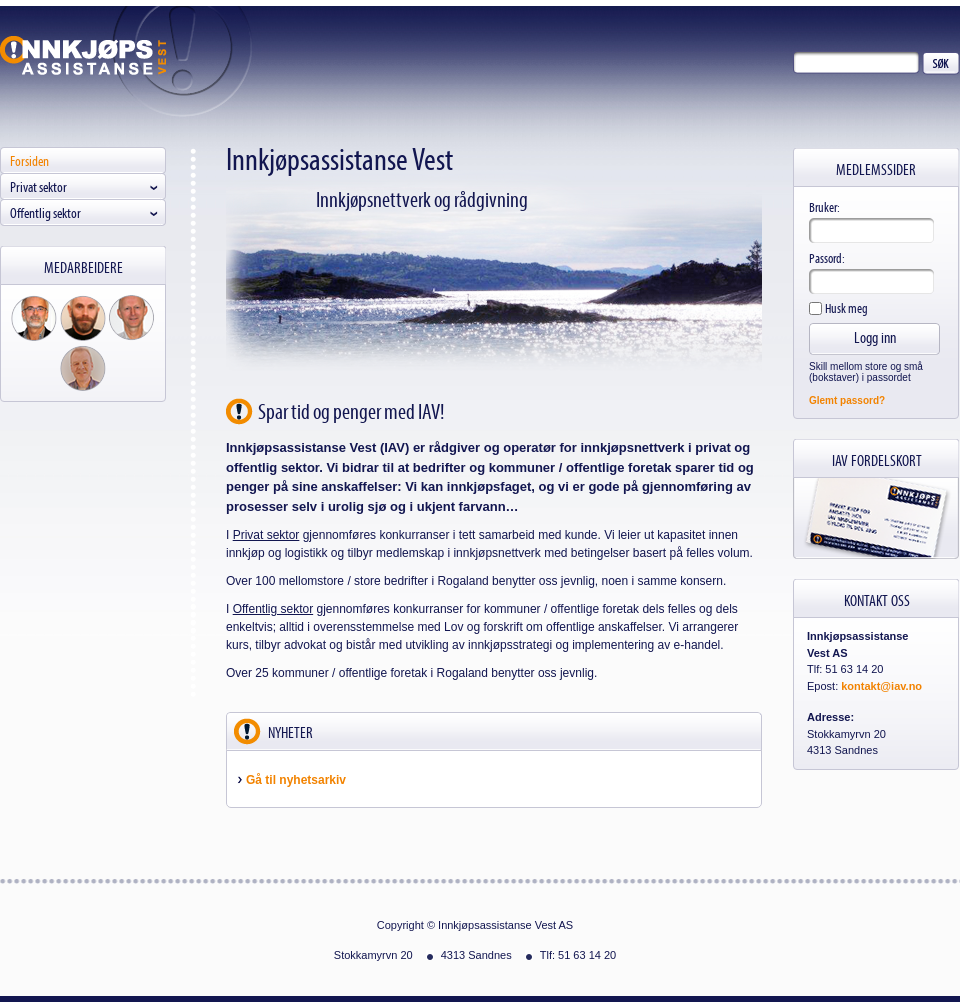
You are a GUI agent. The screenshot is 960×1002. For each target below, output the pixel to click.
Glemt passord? (847, 400)
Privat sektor (38, 186)
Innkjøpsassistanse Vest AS (83, 55)
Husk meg (845, 308)
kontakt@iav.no (881, 686)
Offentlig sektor (45, 212)
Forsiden (29, 160)
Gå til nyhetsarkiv (296, 780)
